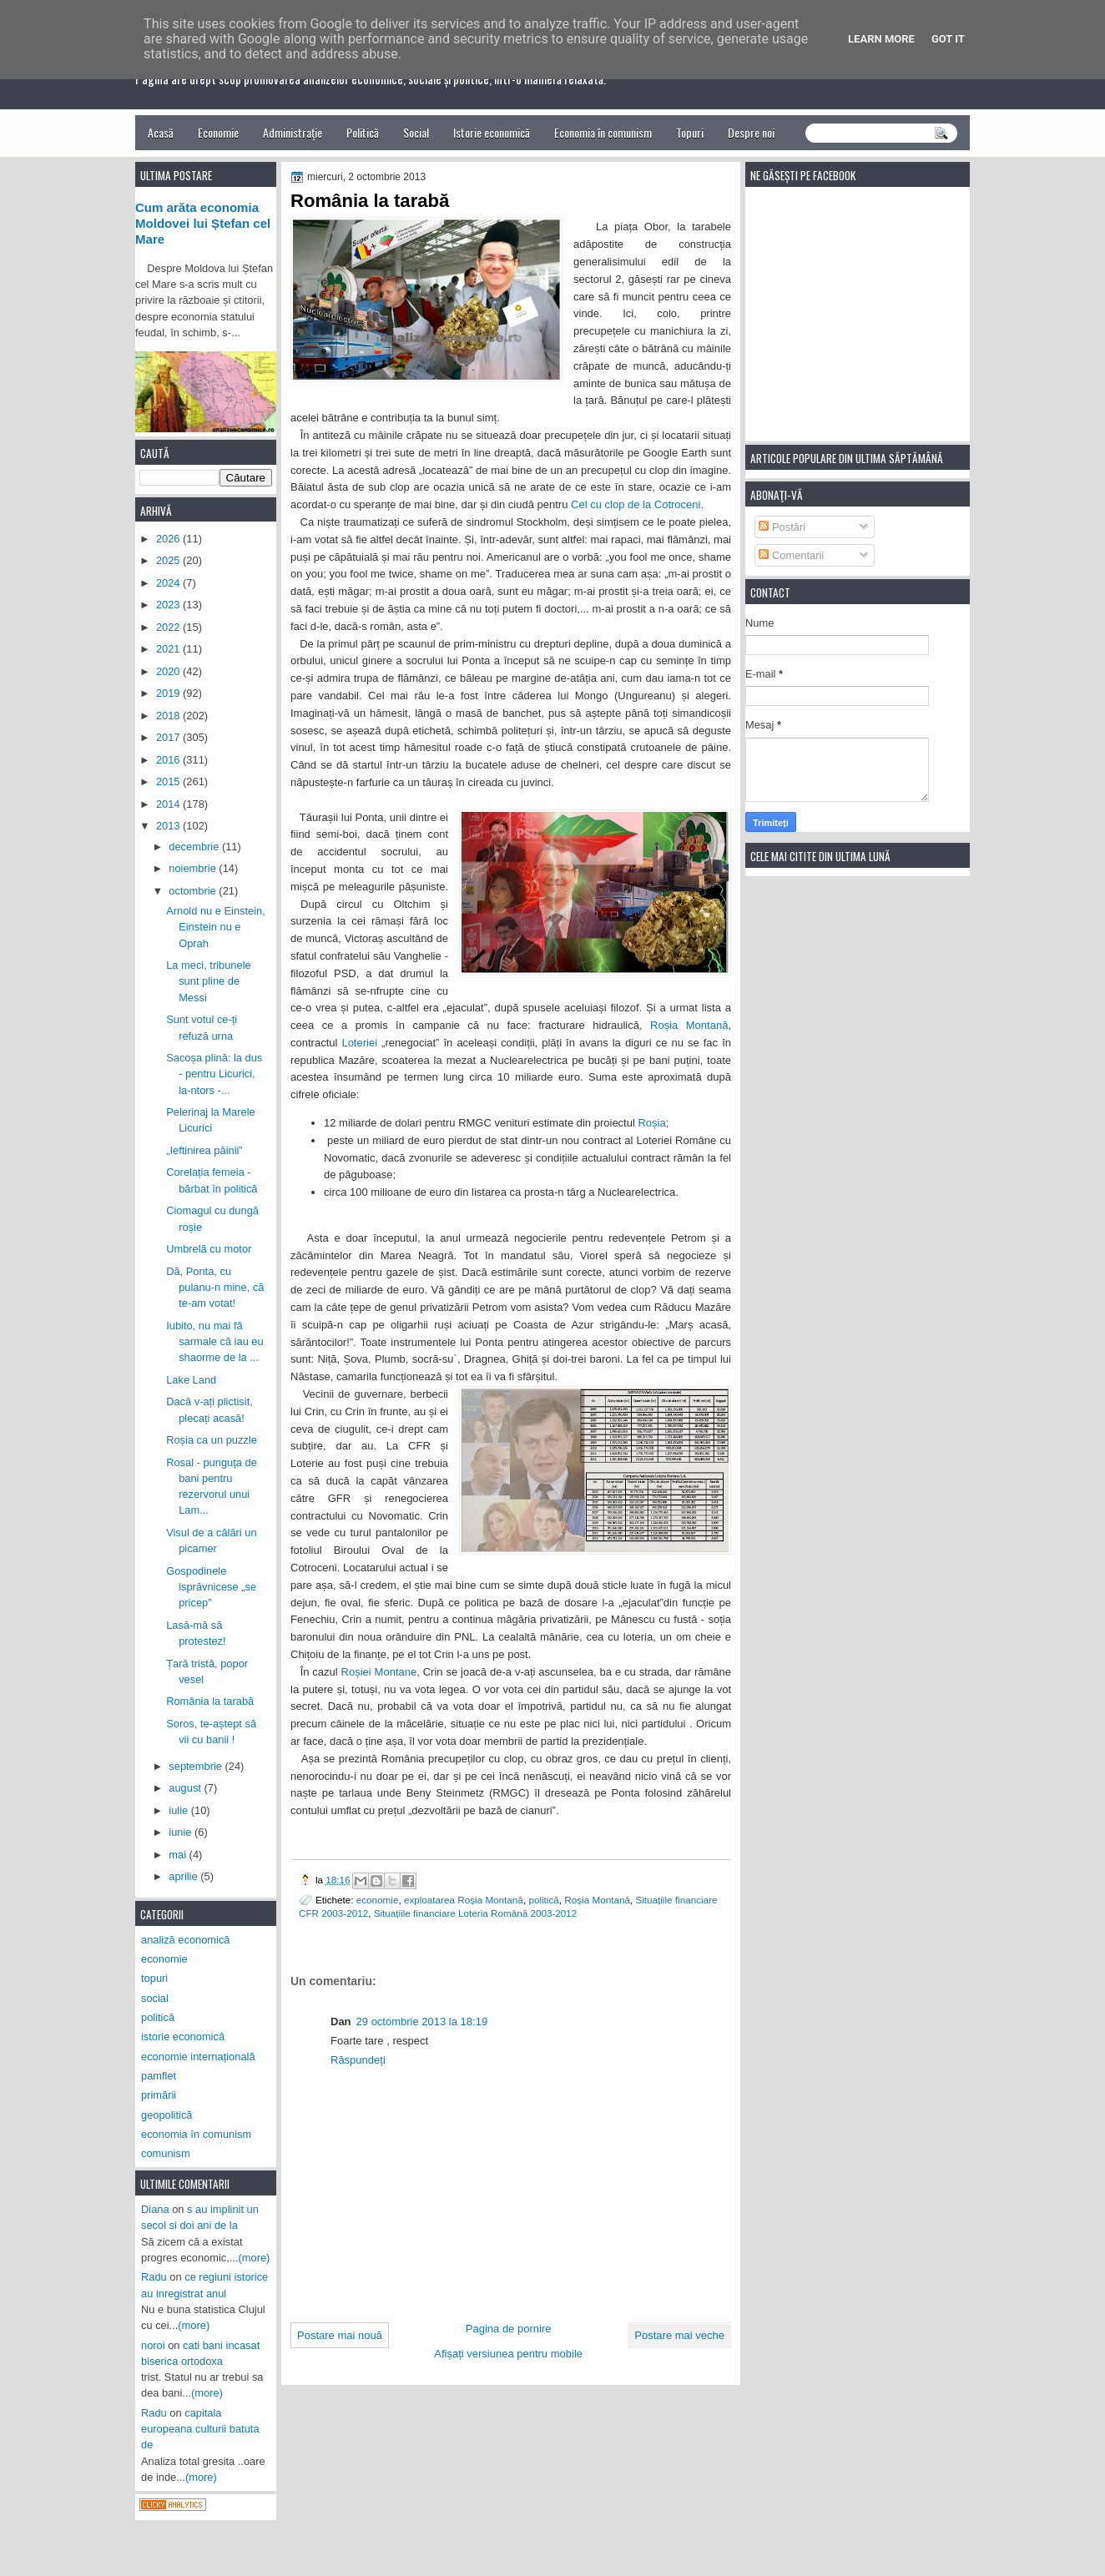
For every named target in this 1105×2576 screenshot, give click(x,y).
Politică (362, 132)
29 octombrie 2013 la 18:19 (422, 2021)
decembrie (195, 846)
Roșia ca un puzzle (211, 1440)
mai (179, 1854)
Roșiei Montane (379, 1672)
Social (416, 132)
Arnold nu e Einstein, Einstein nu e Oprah (215, 927)
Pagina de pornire (509, 2328)
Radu (154, 2277)
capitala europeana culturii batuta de (200, 2429)
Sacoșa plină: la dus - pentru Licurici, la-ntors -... (214, 1073)
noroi (153, 2345)
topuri (154, 1978)
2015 (169, 781)
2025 (169, 560)
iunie (181, 1832)
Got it (948, 39)
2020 (169, 671)
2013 (169, 825)
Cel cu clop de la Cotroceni (635, 504)
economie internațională (198, 2056)
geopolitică (166, 2115)
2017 (169, 737)
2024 (169, 583)
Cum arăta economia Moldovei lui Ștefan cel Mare (202, 223)
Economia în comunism (603, 132)
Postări (782, 527)
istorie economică (183, 2036)
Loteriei (359, 1042)
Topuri (690, 132)
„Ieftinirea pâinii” (204, 1150)
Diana (155, 2209)
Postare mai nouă (339, 2335)
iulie (179, 1810)
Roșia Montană (689, 1025)
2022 (169, 627)
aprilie (184, 1876)
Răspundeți (358, 2060)
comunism (165, 2153)
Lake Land (191, 1380)
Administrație (292, 132)
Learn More (881, 39)
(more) (254, 2257)
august (186, 1788)
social (155, 1998)
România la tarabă (210, 1701)
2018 (169, 715)
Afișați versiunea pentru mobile (508, 2353)
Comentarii (791, 555)
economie (377, 1899)
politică (543, 1899)
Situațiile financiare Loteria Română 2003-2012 (476, 1913)
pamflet (158, 2075)
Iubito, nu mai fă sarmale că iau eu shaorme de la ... (215, 1341)
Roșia (651, 1123)
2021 (169, 649)
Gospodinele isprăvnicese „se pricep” (211, 1587)
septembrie (197, 1766)
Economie (218, 132)
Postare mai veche (679, 2335)
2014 (169, 804)
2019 (169, 693)
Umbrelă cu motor (208, 1249)
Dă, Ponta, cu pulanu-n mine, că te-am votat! (215, 1287)
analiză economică (185, 1939)
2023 (169, 604)
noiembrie (194, 868)
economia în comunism (196, 2134)
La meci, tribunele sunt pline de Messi (208, 981)
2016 (169, 760)
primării (158, 2095)
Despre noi (751, 132)
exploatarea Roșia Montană (463, 1899)
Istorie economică (491, 132)
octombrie (194, 891)
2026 (169, 538)
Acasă (161, 132)
